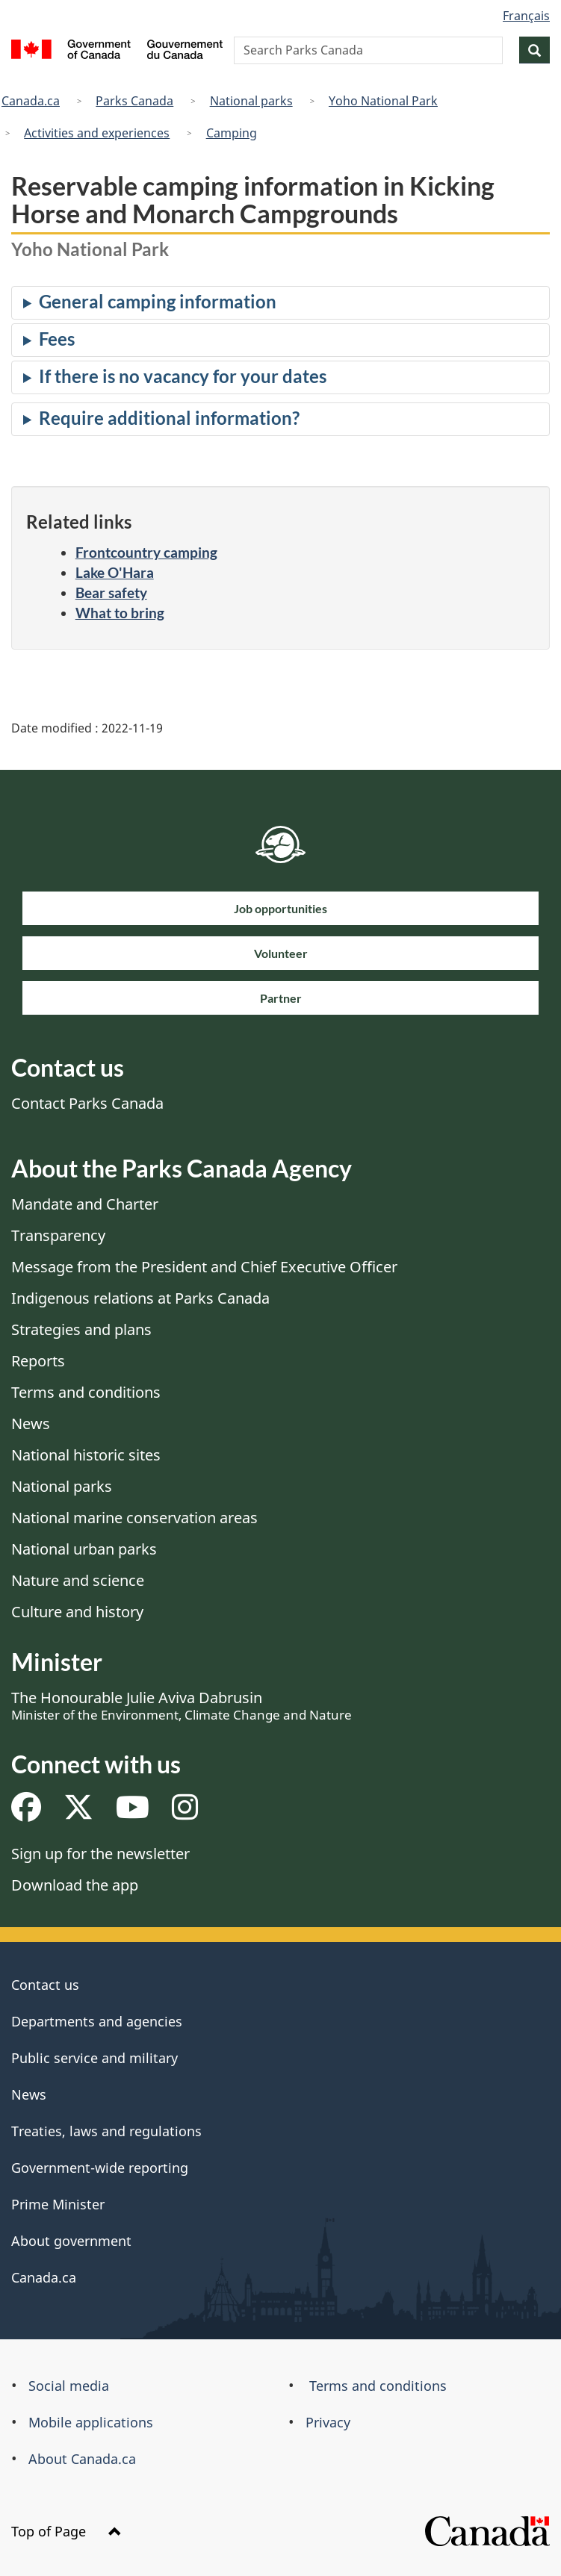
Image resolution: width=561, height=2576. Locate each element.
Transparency (58, 1235)
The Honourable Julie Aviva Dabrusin (181, 1705)
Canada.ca (30, 101)
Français (526, 15)
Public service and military (94, 2058)
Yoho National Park (383, 101)
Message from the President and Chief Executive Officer (204, 1267)
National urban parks (84, 1549)
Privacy (328, 2422)
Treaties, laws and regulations (106, 2131)
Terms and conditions (86, 1392)
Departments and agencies (96, 2021)
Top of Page (66, 2531)
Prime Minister (58, 2204)
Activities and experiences (97, 133)
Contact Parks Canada (87, 1103)
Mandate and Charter (84, 1204)
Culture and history (77, 1612)
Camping (231, 133)
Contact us (45, 1985)
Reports (38, 1361)
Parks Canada (134, 101)
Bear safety (111, 592)
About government (71, 2241)
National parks (251, 101)
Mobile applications (90, 2422)
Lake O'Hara (114, 572)
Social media (68, 2386)
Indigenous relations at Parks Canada (140, 1298)
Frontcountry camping (146, 552)
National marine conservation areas (134, 1518)
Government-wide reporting (99, 2168)
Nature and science (77, 1580)
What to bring (119, 612)
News (30, 1423)
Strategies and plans (81, 1329)
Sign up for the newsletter (100, 1854)
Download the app (74, 1885)
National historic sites (86, 1455)
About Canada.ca (82, 2459)
